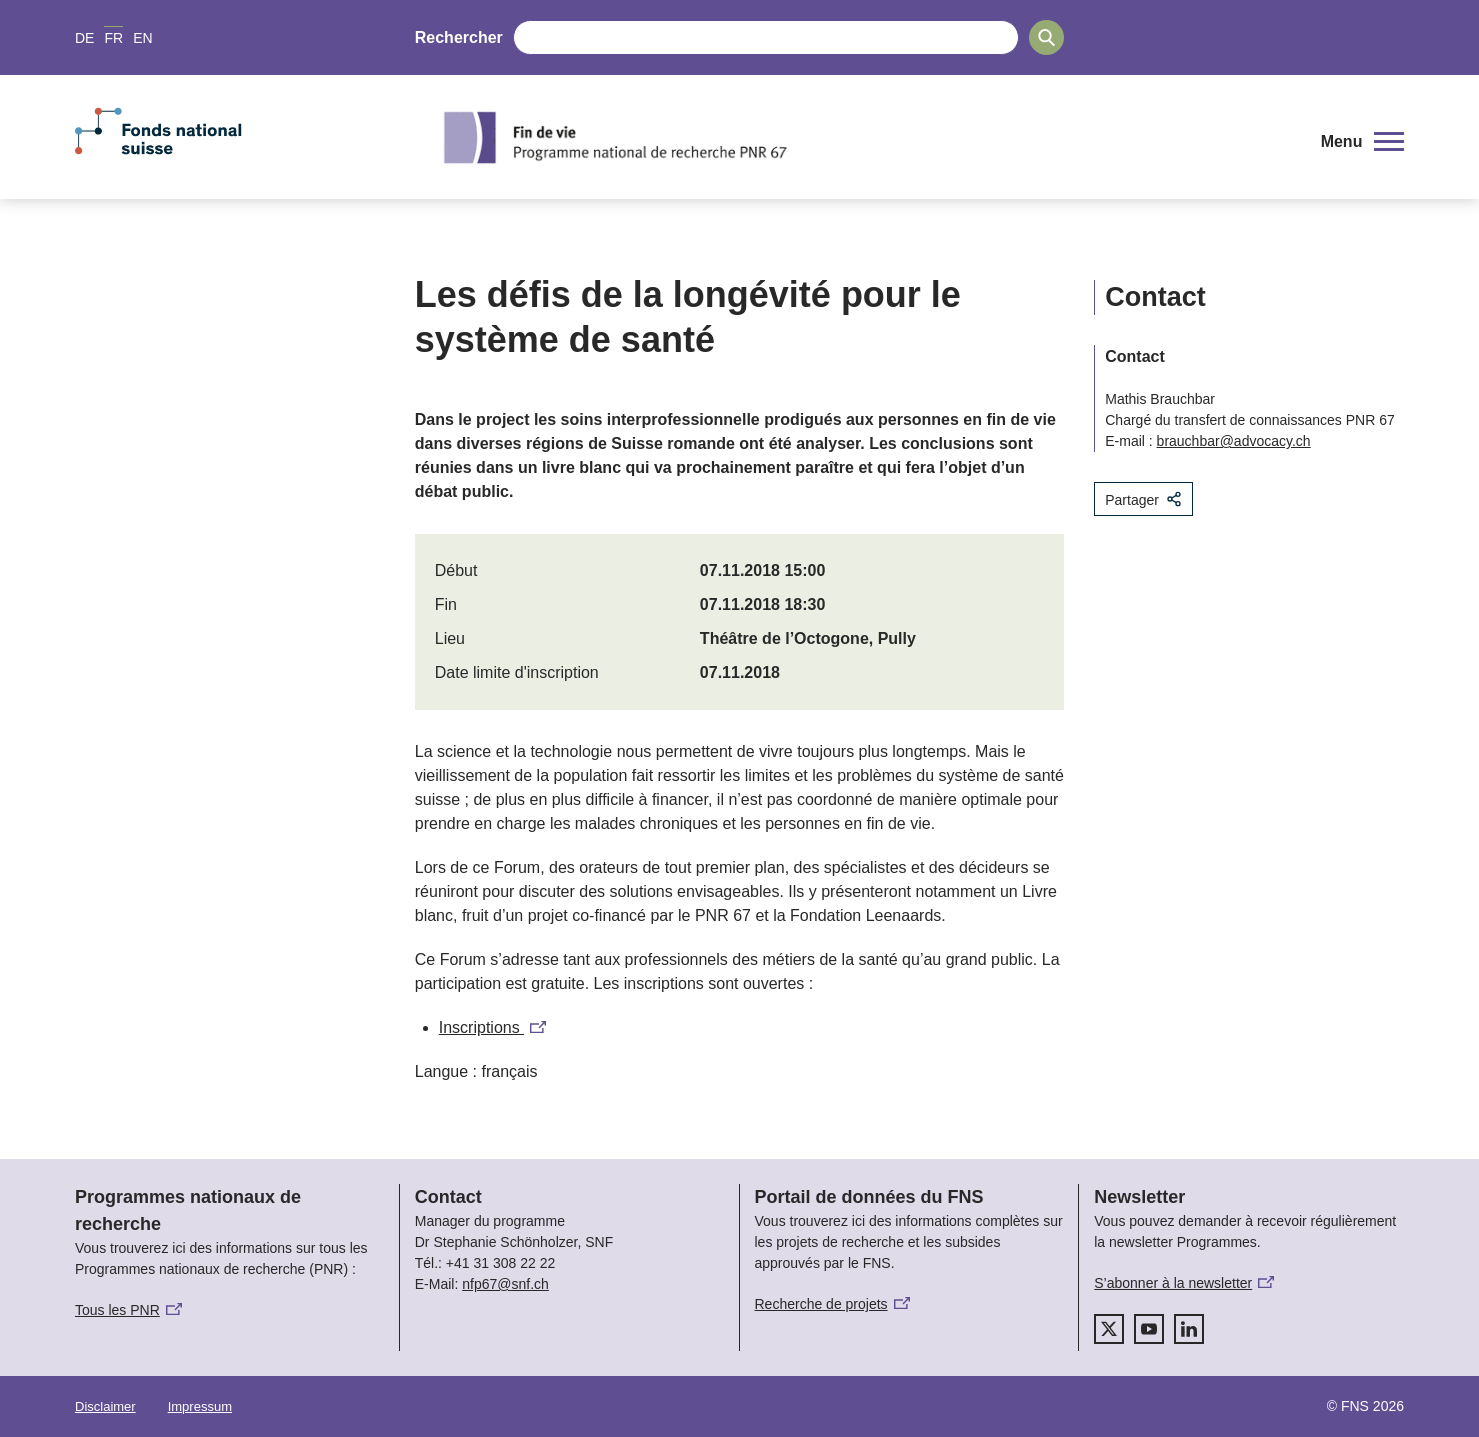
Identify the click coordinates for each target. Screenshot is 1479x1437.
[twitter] (1109, 1329)
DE (84, 38)
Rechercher (459, 37)
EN (142, 38)
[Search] (1046, 37)
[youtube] (1149, 1329)
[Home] (864, 137)
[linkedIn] (1189, 1329)
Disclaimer (105, 1406)
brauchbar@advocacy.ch (1234, 441)
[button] (1362, 142)
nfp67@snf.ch (505, 1284)
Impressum (200, 1406)
